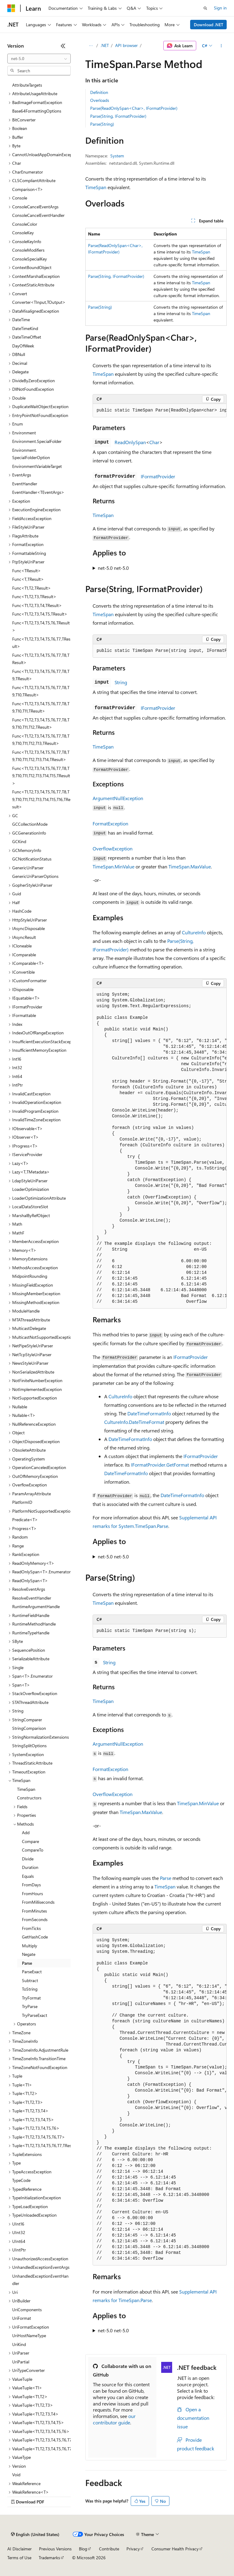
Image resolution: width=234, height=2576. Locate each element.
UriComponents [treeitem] (27, 2309)
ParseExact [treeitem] (32, 1971)
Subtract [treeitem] (30, 1980)
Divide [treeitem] (28, 1859)
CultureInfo (194, 932)
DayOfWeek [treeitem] (23, 346)
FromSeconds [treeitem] (35, 1919)
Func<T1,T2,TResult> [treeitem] (31, 588)
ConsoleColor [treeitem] (24, 224)
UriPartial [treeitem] (20, 2362)
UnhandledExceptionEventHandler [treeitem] (40, 2280)
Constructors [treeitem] (29, 1798)
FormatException (110, 823)
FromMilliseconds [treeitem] (38, 1902)
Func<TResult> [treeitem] (26, 570)
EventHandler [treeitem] (24, 484)
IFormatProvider (158, 476)
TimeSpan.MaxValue (189, 866)
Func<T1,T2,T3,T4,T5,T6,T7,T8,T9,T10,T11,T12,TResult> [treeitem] (40, 723)
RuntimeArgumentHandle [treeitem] (36, 1606)
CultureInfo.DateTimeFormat (134, 1422)
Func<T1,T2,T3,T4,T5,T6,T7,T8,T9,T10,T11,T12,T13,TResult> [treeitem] (40, 739)
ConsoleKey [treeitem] (23, 232)
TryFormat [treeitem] (31, 1998)
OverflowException (113, 848)
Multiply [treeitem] (29, 1946)
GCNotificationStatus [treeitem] (31, 859)
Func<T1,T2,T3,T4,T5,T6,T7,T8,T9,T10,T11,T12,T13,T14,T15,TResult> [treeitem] (41, 775)
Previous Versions (55, 2549)
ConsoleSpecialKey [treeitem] (29, 259)
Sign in (220, 8)
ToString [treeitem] (29, 1989)
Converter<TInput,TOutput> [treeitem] (39, 302)
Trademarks (49, 2557)
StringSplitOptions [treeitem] (29, 1745)
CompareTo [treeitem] (32, 1850)
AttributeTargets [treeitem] (27, 85)
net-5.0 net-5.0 (113, 568)
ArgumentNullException (118, 798)
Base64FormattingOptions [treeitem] (36, 111)
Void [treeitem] (16, 2474)
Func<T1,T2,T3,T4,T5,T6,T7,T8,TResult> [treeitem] (40, 659)
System (117, 156)
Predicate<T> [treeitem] (25, 1519)
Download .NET (208, 24)
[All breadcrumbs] (90, 46)
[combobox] (39, 58)
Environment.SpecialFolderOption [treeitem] (31, 454)
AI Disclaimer (19, 2549)
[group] (160, 410)
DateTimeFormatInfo (149, 1413)
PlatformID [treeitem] (22, 1502)
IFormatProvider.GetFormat (160, 1464)
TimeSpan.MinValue (113, 866)
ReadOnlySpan (130, 442)
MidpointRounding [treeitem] (29, 1276)
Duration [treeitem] (30, 1867)
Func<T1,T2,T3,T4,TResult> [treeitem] (37, 605)
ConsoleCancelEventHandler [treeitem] (38, 215)
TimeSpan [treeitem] (26, 1789)
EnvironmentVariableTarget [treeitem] (37, 466)
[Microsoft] (11, 8)
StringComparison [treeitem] (29, 1728)
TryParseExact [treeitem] (34, 2015)
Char (154, 442)
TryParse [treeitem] (29, 2006)
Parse (165, 1878)
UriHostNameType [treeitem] (29, 2335)
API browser (126, 45)
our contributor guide (114, 2419)
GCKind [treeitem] (19, 841)
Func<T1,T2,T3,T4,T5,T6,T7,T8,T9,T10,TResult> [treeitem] (40, 691)
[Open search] (205, 8)
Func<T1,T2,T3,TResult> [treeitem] (34, 596)
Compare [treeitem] (30, 1841)
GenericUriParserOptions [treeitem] (35, 876)
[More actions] (221, 46)
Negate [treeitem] (28, 1954)
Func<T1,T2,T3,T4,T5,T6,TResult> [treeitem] (41, 626)
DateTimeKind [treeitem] (25, 328)
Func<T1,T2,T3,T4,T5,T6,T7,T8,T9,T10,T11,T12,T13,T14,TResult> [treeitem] (40, 756)
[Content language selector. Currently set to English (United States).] (35, 2534)
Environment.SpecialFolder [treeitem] (37, 441)
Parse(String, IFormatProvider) (118, 116)
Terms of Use (19, 2557)
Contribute (109, 2549)
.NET (105, 45)
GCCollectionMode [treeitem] (30, 824)
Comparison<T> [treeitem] (27, 189)
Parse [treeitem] (27, 1963)
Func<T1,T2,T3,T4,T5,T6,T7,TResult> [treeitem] (41, 642)
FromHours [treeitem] (32, 1893)
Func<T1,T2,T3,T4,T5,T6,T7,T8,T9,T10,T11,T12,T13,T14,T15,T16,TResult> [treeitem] (41, 799)
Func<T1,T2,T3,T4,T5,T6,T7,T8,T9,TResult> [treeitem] (40, 675)
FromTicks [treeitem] (31, 1928)
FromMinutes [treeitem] (34, 1911)
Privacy (133, 2549)
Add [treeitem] (26, 1832)
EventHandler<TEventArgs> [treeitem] (38, 492)
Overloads (99, 100)
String (121, 682)
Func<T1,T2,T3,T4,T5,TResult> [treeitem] (39, 614)
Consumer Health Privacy (175, 2549)
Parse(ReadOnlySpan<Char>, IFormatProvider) (133, 108)
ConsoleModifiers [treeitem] (28, 250)
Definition (99, 92)
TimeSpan (95, 187)
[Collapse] (63, 45)
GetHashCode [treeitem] (35, 1937)
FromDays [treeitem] (31, 1885)
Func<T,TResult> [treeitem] (28, 579)
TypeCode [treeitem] (21, 2180)
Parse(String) (102, 124)
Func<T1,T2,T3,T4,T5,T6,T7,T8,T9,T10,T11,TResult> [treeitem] (40, 707)
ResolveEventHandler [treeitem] (31, 1598)
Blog (83, 2549)
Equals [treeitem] (28, 1876)
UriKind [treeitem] (19, 2344)
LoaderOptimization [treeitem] (30, 1189)
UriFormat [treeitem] (21, 2318)
